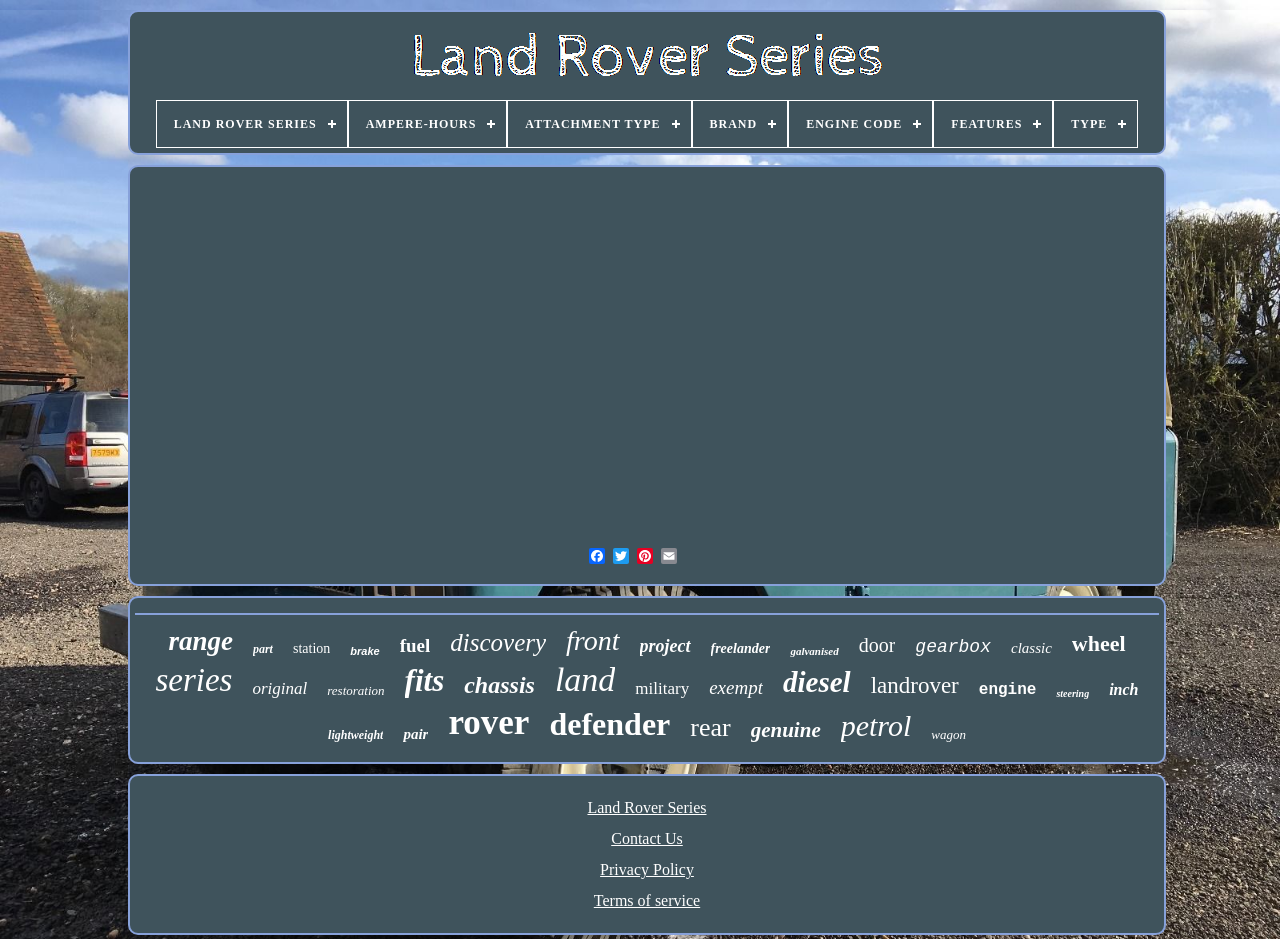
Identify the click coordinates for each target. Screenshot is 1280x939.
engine (1008, 690)
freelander (741, 648)
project (665, 646)
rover (488, 722)
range (200, 641)
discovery (498, 642)
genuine (786, 730)
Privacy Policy (647, 869)
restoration (355, 690)
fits (425, 680)
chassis (499, 685)
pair (415, 734)
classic (1031, 648)
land (585, 679)
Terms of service (647, 900)
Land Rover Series (646, 807)
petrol (876, 725)
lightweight (355, 735)
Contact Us (647, 838)
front (592, 640)
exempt (736, 687)
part (263, 649)
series (193, 680)
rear (710, 727)
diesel (817, 682)
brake (364, 651)
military (662, 688)
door (877, 645)
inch (1123, 689)
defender (609, 724)
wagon (948, 734)
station (311, 648)
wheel (1099, 643)
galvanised (814, 651)
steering (1072, 693)
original (279, 688)
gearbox (953, 647)
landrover (915, 685)
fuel (415, 645)
